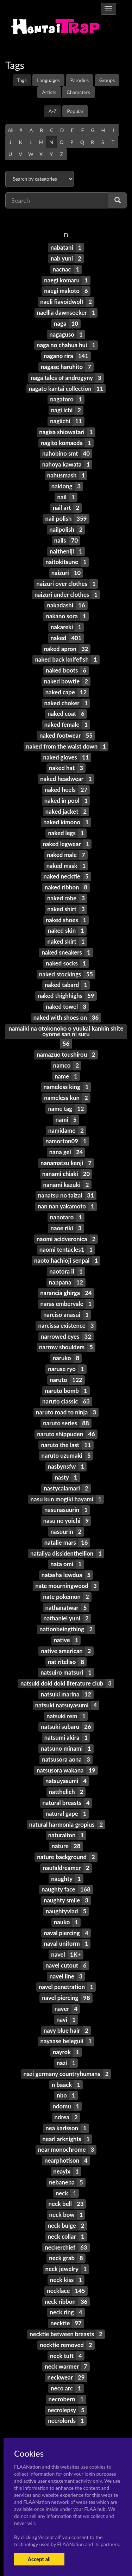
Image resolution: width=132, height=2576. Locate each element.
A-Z (53, 111)
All (10, 130)
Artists (49, 92)
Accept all (39, 2559)
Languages (48, 80)
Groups (107, 80)
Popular (75, 111)
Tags (22, 80)
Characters (78, 92)
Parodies (79, 80)
